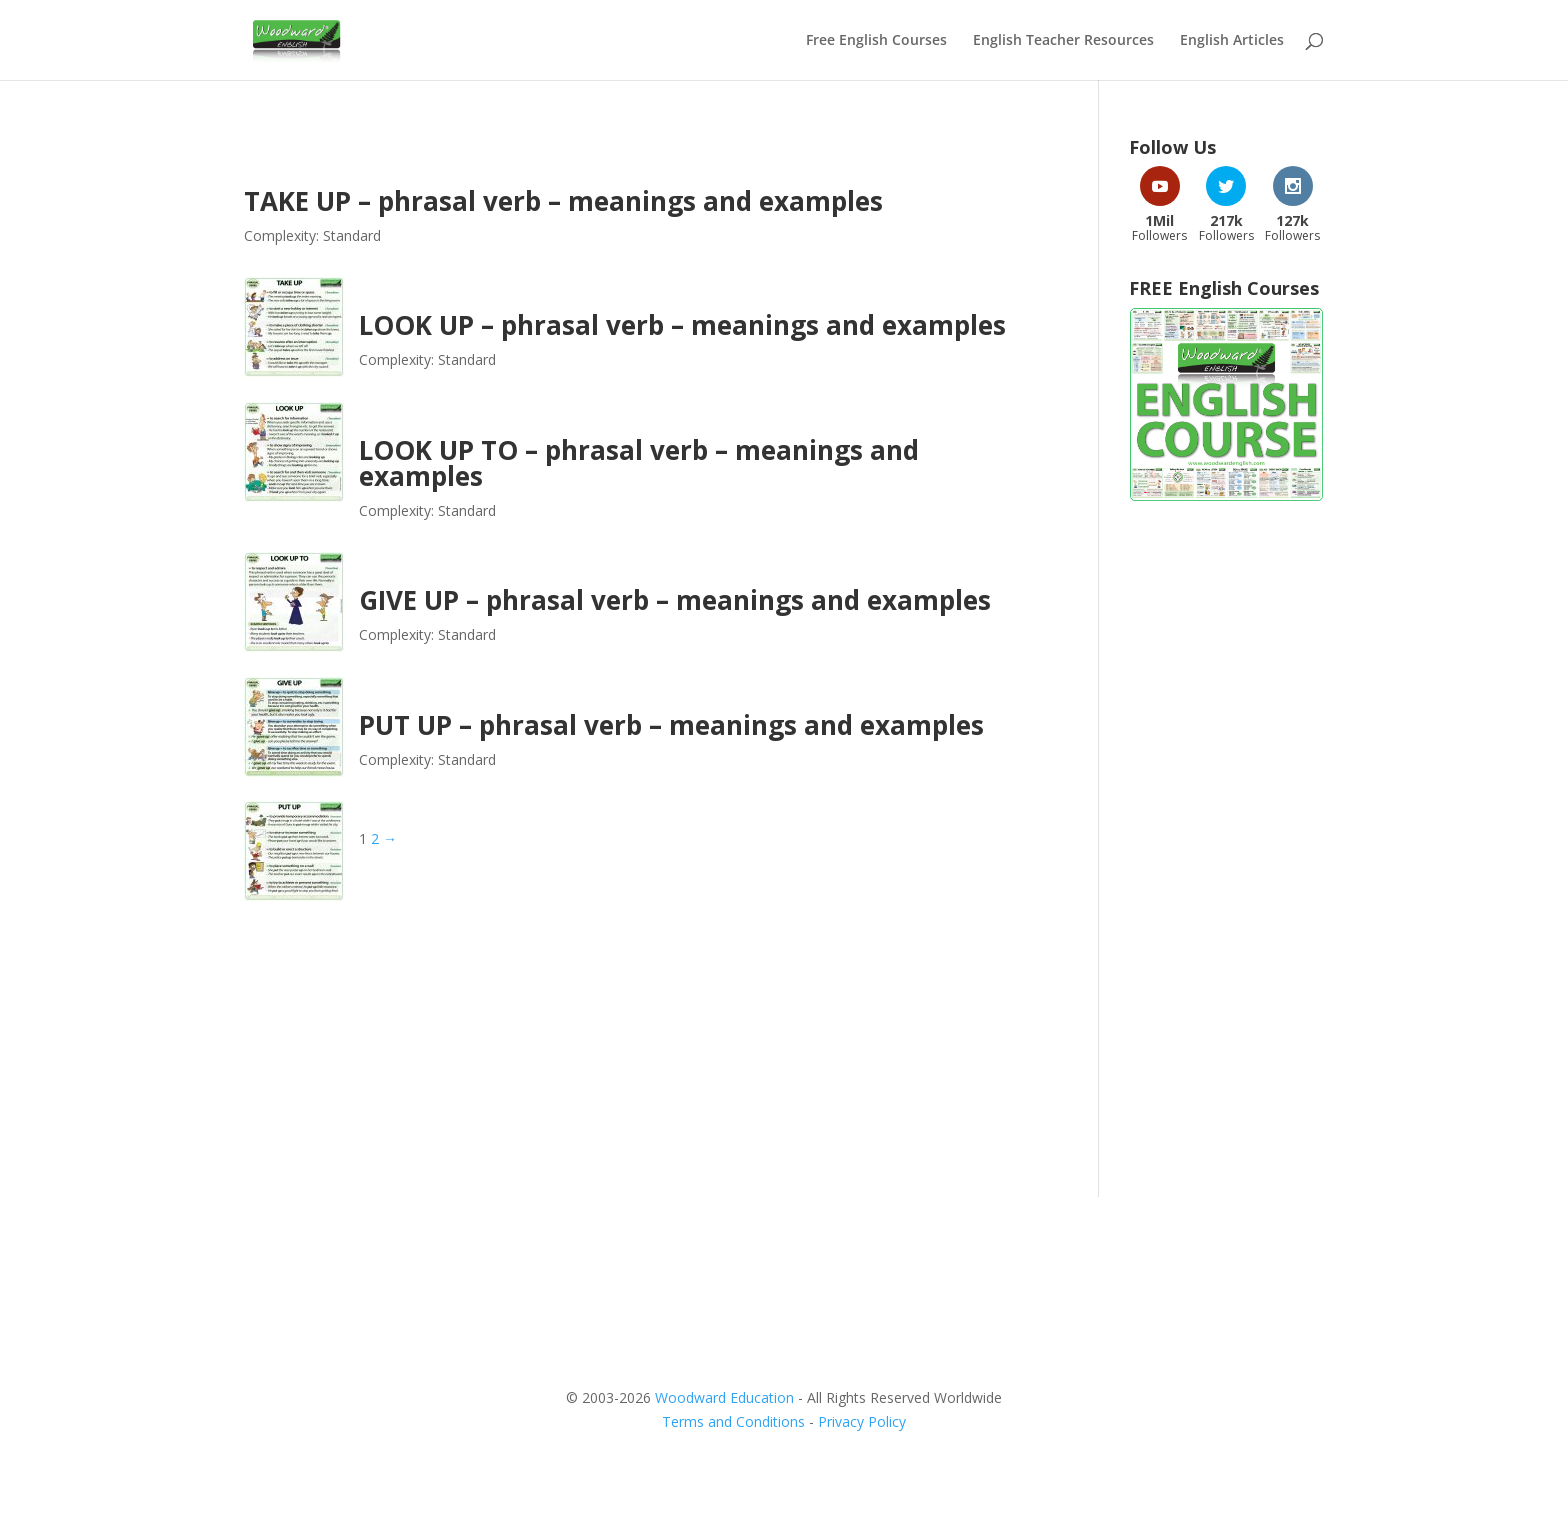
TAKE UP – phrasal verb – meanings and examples (563, 201)
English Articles (1232, 41)
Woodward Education (724, 1397)
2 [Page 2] (375, 838)
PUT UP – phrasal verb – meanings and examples (671, 725)
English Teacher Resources (1063, 41)
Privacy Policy (862, 1421)
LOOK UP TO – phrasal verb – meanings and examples (639, 463)
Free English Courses (876, 41)
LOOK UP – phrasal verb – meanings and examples (682, 325)
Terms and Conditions (733, 1421)
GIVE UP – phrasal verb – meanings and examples (675, 600)
